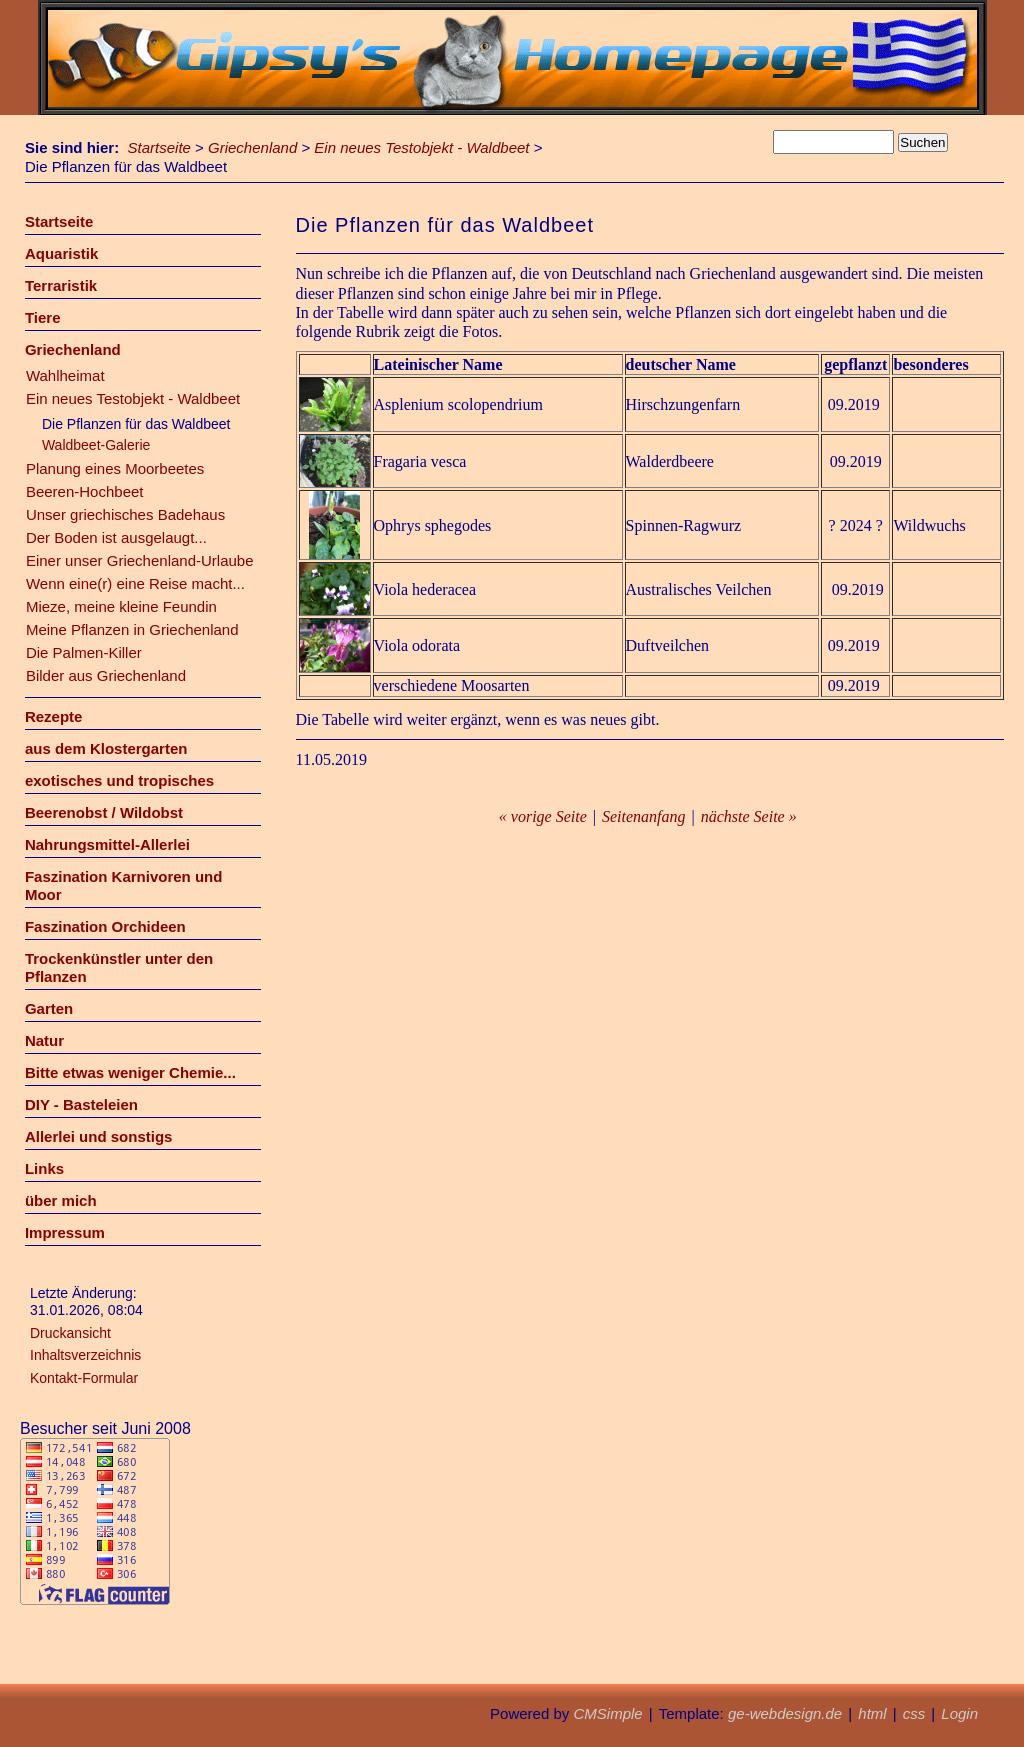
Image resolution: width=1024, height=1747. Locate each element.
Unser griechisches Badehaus (125, 514)
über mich (61, 1200)
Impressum (65, 1232)
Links (44, 1168)
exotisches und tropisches (119, 780)
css (914, 1713)
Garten (49, 1008)
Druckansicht (70, 1333)
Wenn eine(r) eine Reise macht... (135, 583)
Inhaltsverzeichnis (85, 1355)
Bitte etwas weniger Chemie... (130, 1072)
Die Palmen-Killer (84, 652)
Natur (44, 1040)
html (872, 1713)
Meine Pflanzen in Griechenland (132, 629)
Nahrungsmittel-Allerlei (107, 844)
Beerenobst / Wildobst (104, 812)
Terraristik (61, 285)
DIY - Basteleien (81, 1104)
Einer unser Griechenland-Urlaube (140, 560)
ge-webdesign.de (785, 1713)
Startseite (159, 147)
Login (959, 1713)
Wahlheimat (65, 375)
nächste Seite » (749, 816)
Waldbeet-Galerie (96, 445)
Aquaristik (61, 253)
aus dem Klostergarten (106, 748)
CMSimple (607, 1713)
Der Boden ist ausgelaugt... (116, 537)
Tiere (43, 317)
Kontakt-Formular (84, 1378)
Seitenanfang (644, 816)
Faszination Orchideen (105, 926)
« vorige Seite (543, 816)
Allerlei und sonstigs (99, 1136)
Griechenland (252, 147)
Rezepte (54, 716)
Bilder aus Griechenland (106, 675)
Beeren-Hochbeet (85, 491)
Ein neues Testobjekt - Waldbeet (421, 147)
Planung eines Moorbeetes (115, 468)
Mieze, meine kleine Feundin (121, 606)
